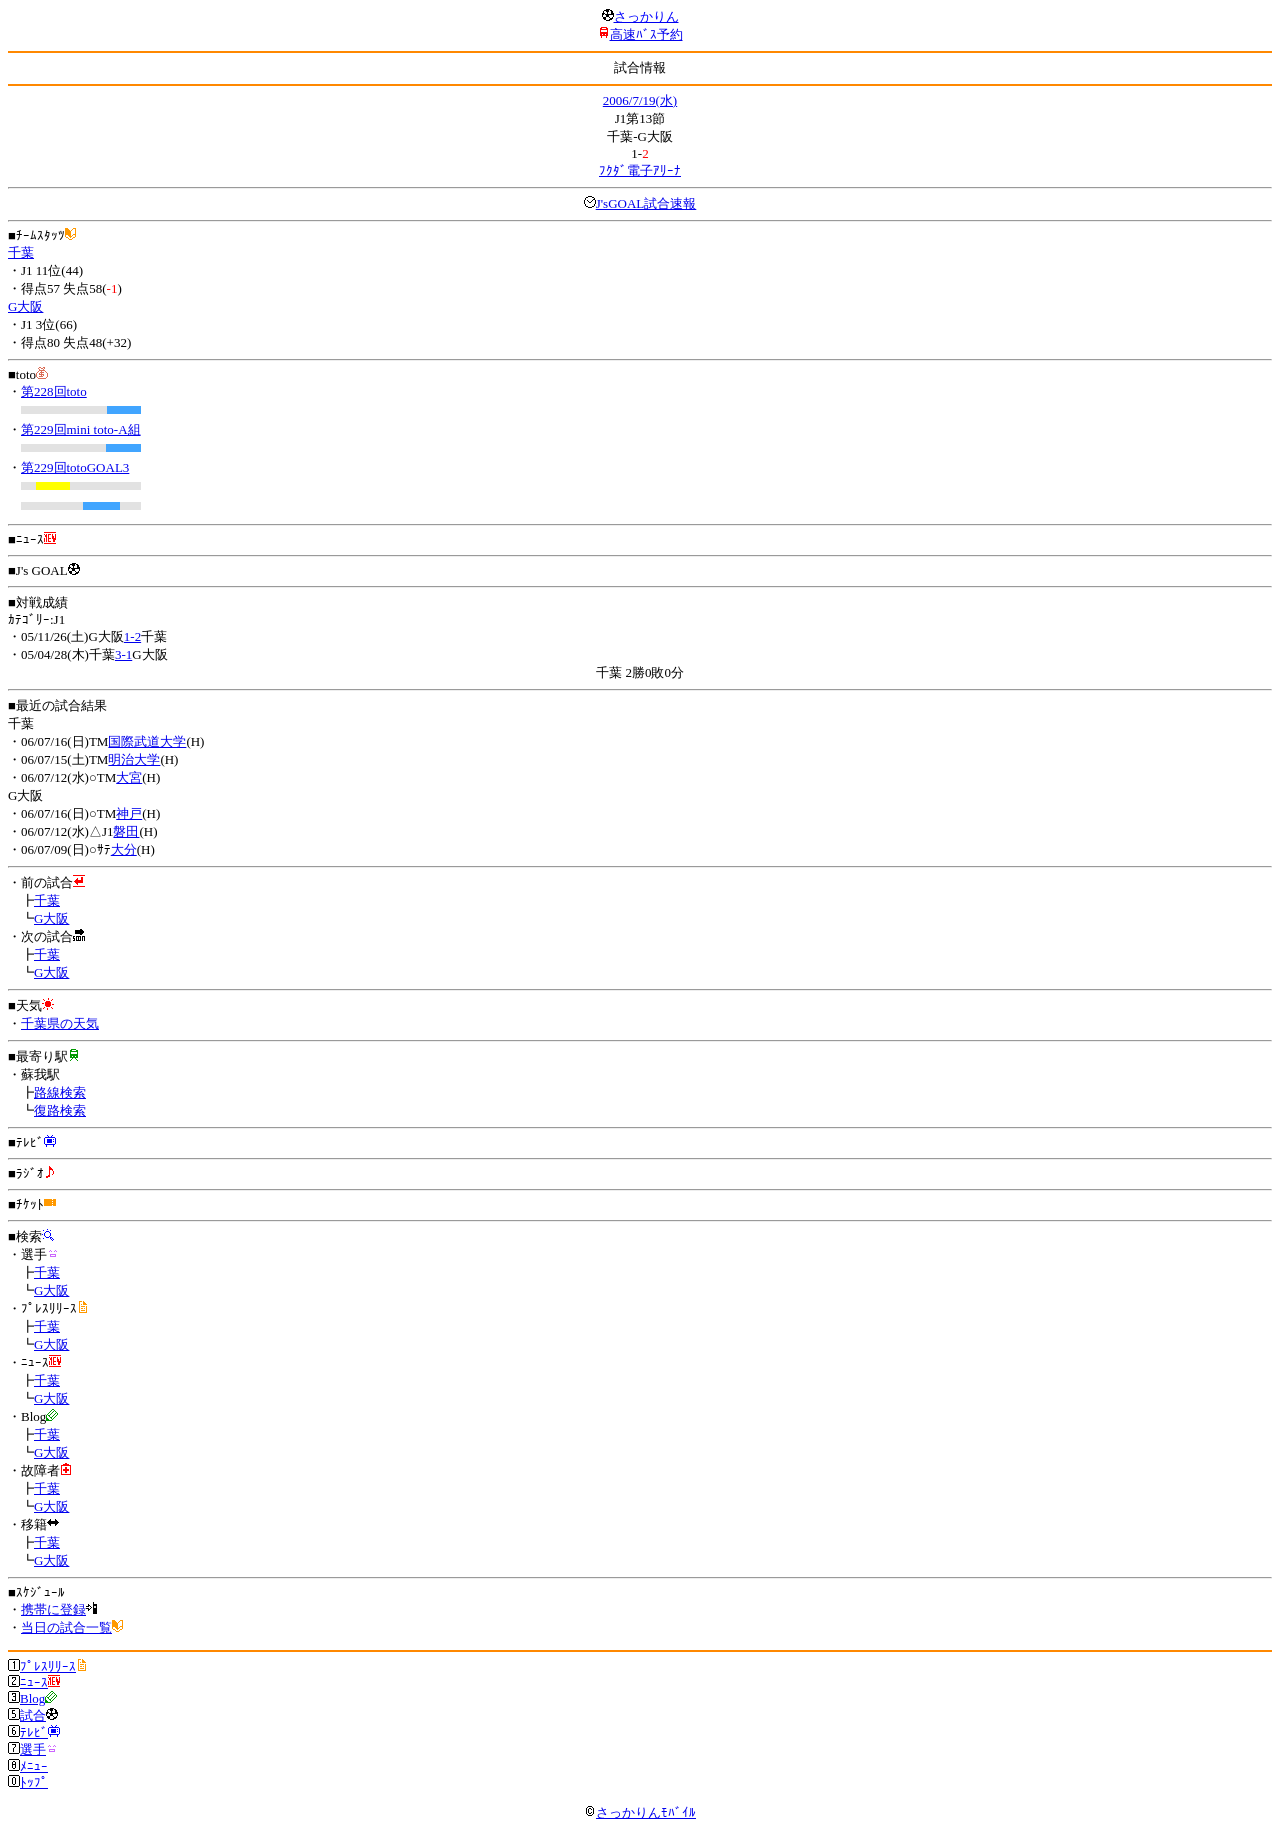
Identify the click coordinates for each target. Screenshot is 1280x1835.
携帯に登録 (53, 1609)
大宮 (129, 777)
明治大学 (134, 759)
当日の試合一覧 (66, 1627)
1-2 (132, 636)
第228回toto (54, 391)
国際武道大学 (147, 741)
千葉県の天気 (60, 1023)
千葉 (21, 252)
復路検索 (60, 1110)
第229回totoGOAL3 (75, 467)
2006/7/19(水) (640, 100)
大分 (124, 849)
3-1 (123, 654)
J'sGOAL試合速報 (646, 203)
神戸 (129, 813)
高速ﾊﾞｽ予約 (646, 34)
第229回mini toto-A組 (81, 429)
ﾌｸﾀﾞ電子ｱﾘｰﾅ (640, 170)
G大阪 (25, 306)
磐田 (126, 831)
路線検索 (60, 1092)
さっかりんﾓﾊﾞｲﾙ (640, 1812)
